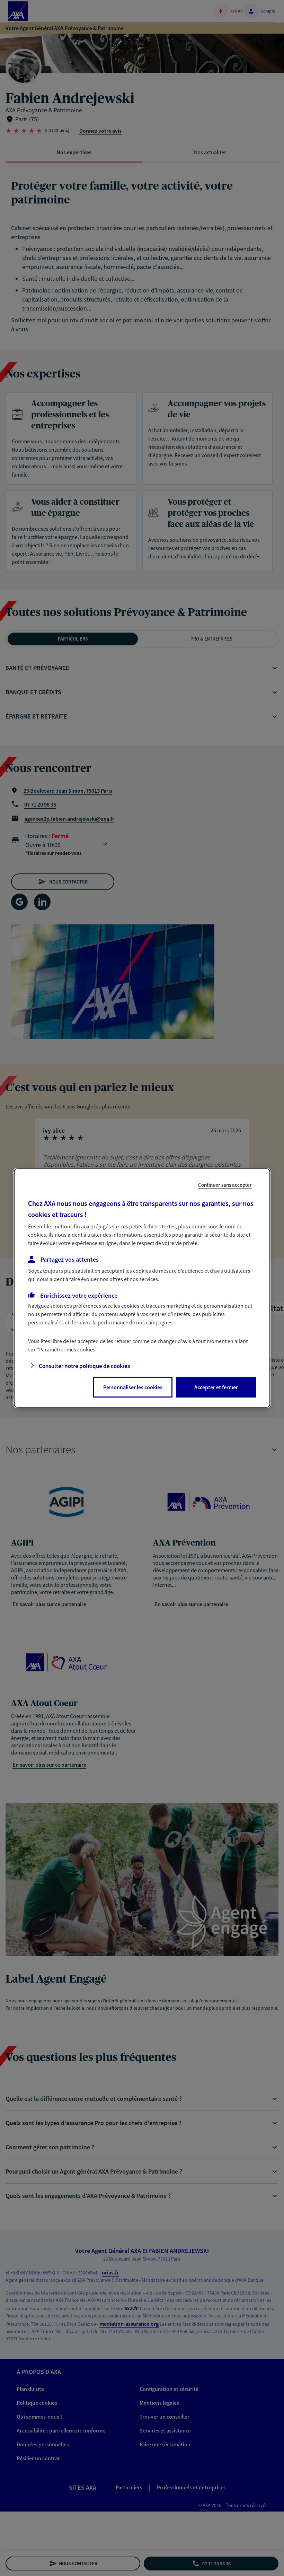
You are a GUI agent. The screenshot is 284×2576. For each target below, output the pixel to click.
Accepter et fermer (216, 1387)
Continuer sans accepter (225, 1185)
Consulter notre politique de (84, 1366)
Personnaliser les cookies (132, 1387)
